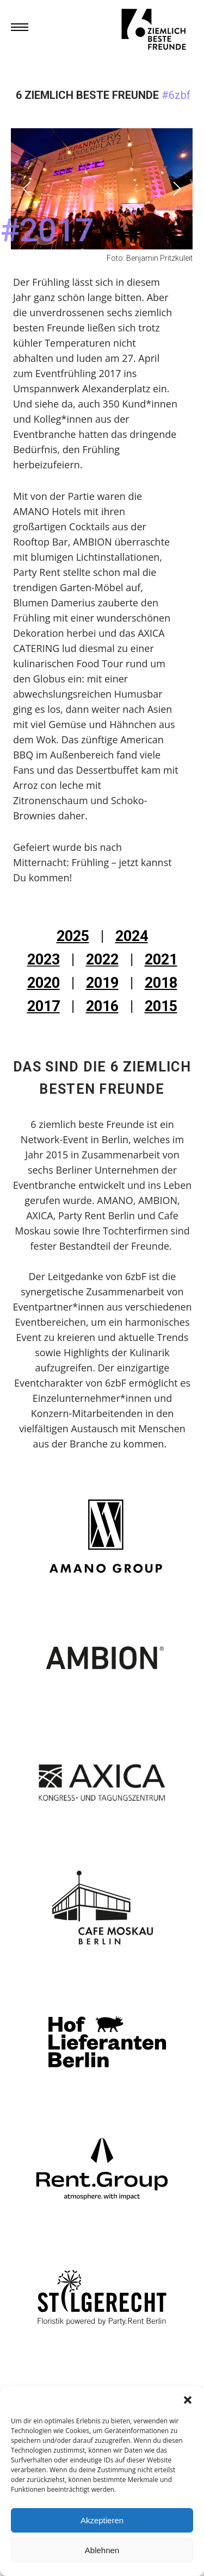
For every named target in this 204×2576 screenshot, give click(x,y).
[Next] (175, 188)
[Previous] (28, 188)
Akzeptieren (102, 2520)
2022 (102, 959)
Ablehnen (102, 2550)
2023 (43, 959)
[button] (187, 2400)
